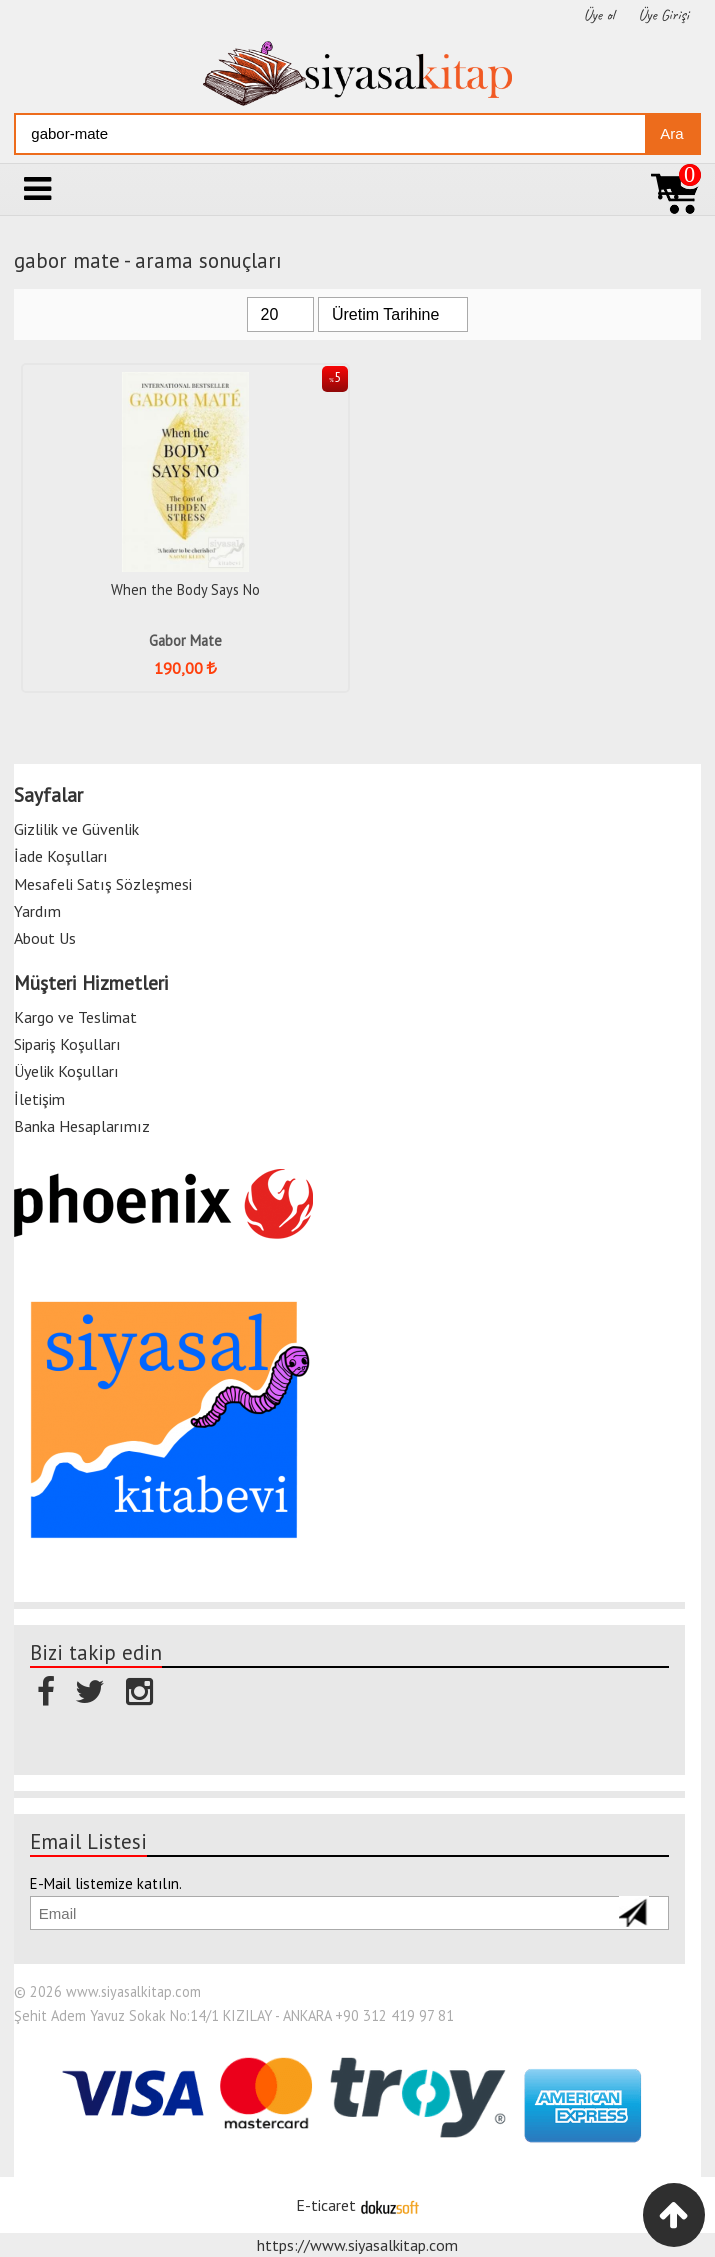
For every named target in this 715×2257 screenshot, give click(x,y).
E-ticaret (326, 2205)
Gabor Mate (185, 640)
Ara (671, 133)
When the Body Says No (185, 589)
